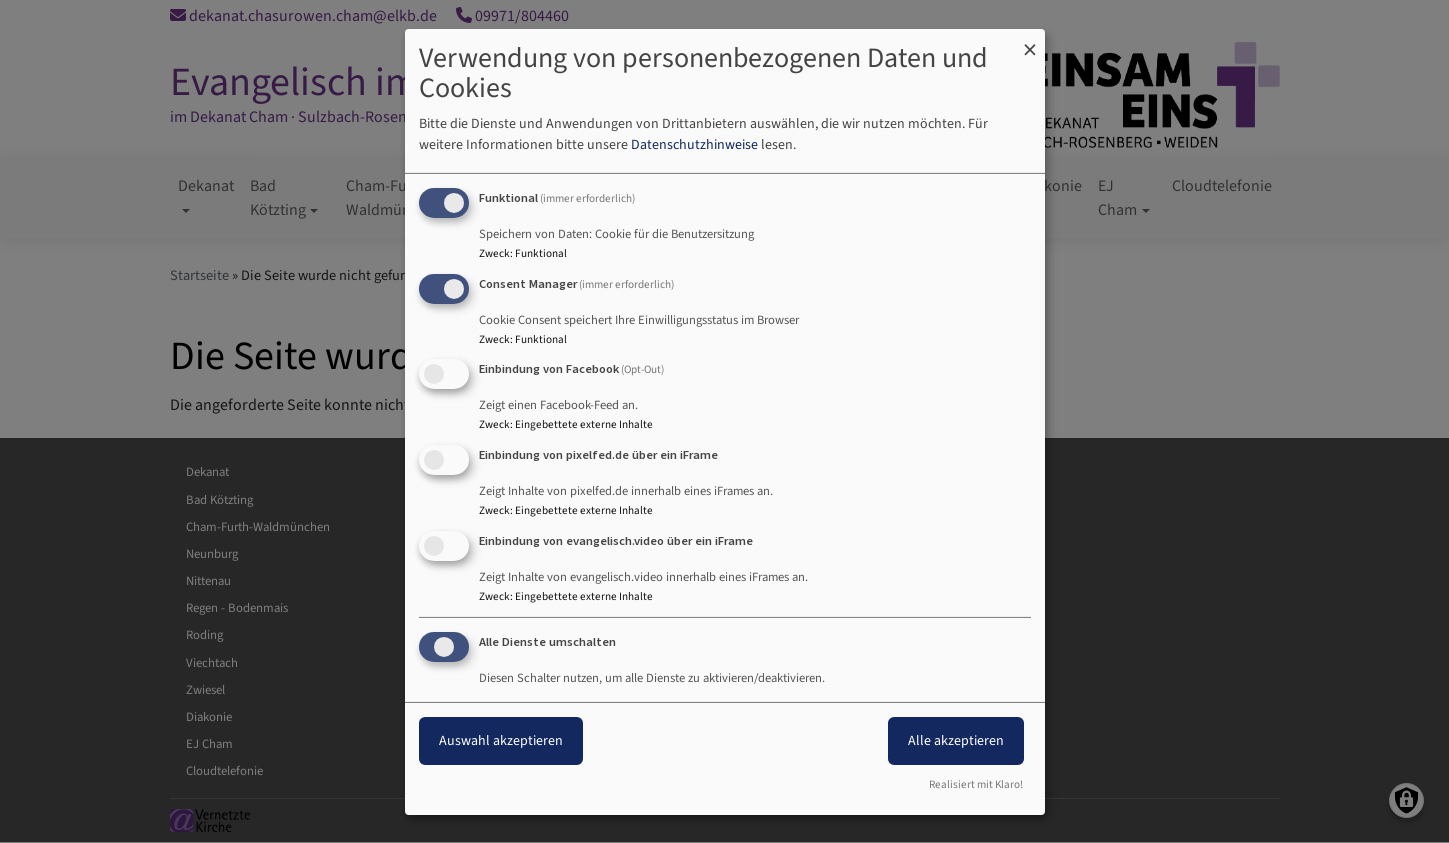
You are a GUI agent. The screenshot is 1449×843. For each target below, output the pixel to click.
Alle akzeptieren (956, 741)
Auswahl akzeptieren (501, 741)
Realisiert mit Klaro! (976, 784)
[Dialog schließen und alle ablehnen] (1030, 40)
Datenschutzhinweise (694, 145)
